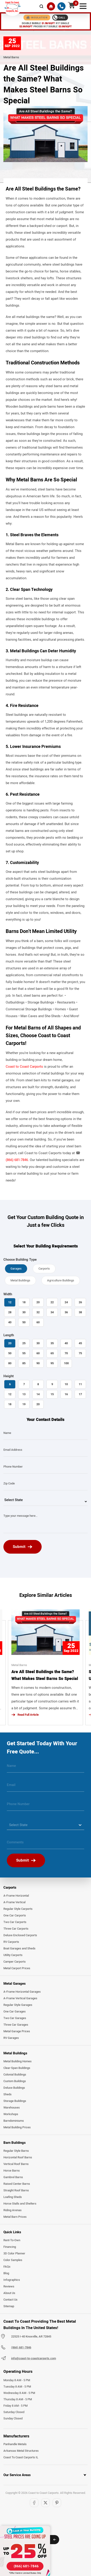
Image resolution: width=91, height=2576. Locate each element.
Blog (6, 2273)
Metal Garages (14, 1984)
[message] (45, 1844)
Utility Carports (13, 1955)
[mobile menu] (83, 5)
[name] (45, 1435)
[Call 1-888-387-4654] (60, 17)
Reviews (8, 2286)
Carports (9, 1887)
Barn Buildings (14, 2143)
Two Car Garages (14, 2018)
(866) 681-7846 (17, 1160)
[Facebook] (34, 2502)
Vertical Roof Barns (16, 2164)
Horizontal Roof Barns (17, 2157)
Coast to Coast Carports (24, 1066)
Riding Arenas (12, 2210)
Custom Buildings (14, 2081)
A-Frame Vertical (14, 1902)
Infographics (11, 2280)
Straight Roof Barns (16, 2190)
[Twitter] (45, 2502)
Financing (9, 2247)
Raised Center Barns (16, 2184)
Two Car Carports (14, 1922)
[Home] (51, 6)
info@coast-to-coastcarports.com (33, 2358)
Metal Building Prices (17, 2127)
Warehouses (11, 2107)
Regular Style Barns (16, 2151)
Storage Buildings (14, 2101)
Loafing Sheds (12, 2197)
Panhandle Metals (15, 2444)
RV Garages (11, 2038)
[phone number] (45, 1806)
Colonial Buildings (14, 2074)
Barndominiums (13, 2121)
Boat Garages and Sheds (19, 1948)
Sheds (7, 2094)
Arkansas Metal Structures (21, 2451)
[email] (45, 1452)
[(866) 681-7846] (61, 6)
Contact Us (10, 2300)
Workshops (10, 2114)
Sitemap (8, 2306)
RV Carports (11, 1942)
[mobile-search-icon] (41, 6)
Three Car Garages (15, 2025)
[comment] (45, 1523)
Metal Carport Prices (16, 1968)
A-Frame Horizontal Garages (22, 1992)
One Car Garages (14, 2011)
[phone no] (45, 1468)
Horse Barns (11, 2170)
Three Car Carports (15, 1929)
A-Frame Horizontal (16, 1896)
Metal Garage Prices (16, 2031)
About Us (9, 2293)
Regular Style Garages (17, 2005)
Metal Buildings (15, 2053)
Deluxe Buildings (14, 2088)
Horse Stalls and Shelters (19, 2203)
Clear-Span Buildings (16, 2068)
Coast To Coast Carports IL (20, 2457)
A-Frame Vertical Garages (20, 1998)
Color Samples (12, 2260)
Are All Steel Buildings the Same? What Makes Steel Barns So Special (44, 1675)
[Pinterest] (57, 2502)
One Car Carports (14, 1915)
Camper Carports (14, 1962)
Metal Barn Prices (15, 2217)
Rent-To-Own (11, 2240)
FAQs (6, 2267)
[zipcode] (45, 1485)
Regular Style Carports (18, 1909)
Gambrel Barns (13, 2177)
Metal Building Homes (17, 2061)
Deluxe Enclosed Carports (20, 1935)
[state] (45, 1501)
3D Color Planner (14, 2253)
